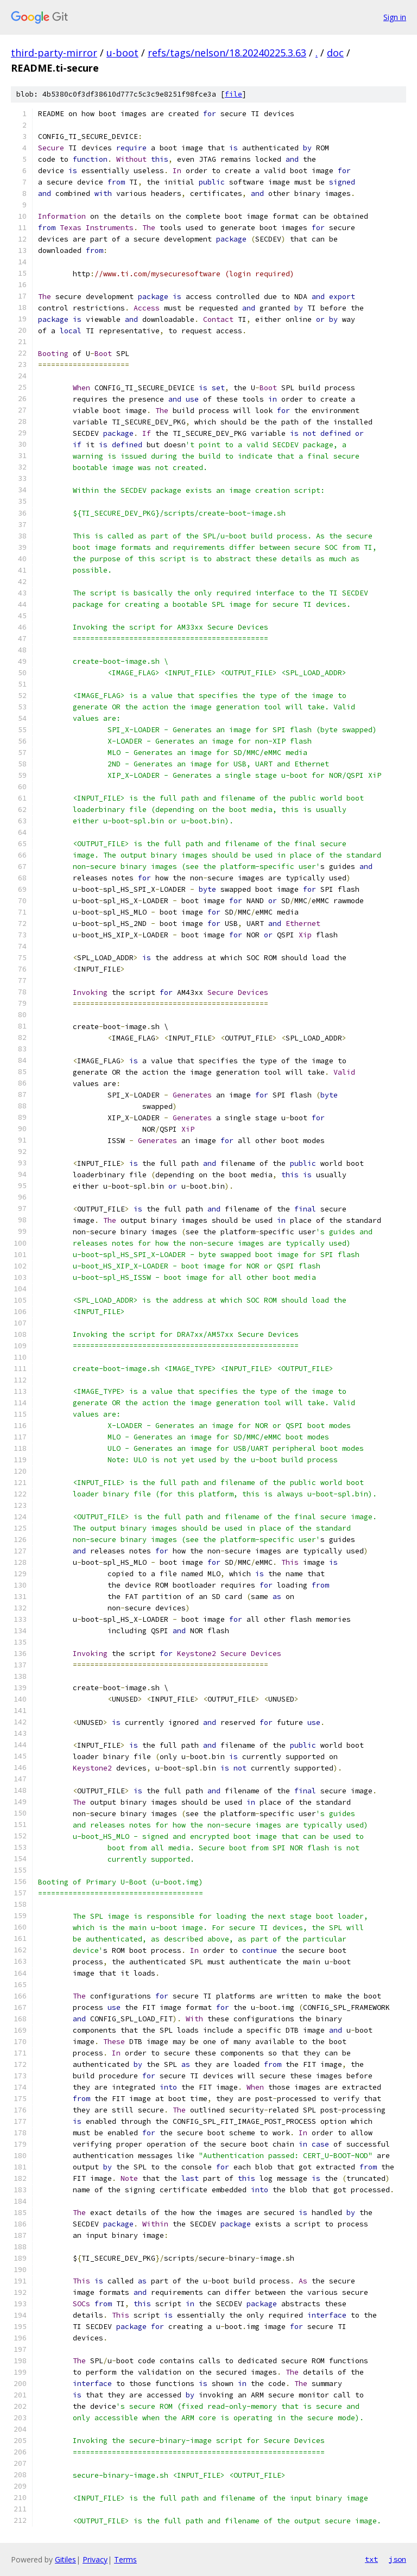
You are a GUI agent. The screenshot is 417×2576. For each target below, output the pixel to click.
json (397, 2559)
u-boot (122, 52)
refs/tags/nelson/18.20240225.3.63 (227, 52)
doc (335, 52)
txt (371, 2559)
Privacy (95, 2559)
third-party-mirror (54, 52)
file (233, 94)
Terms (125, 2559)
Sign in (394, 17)
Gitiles (65, 2559)
